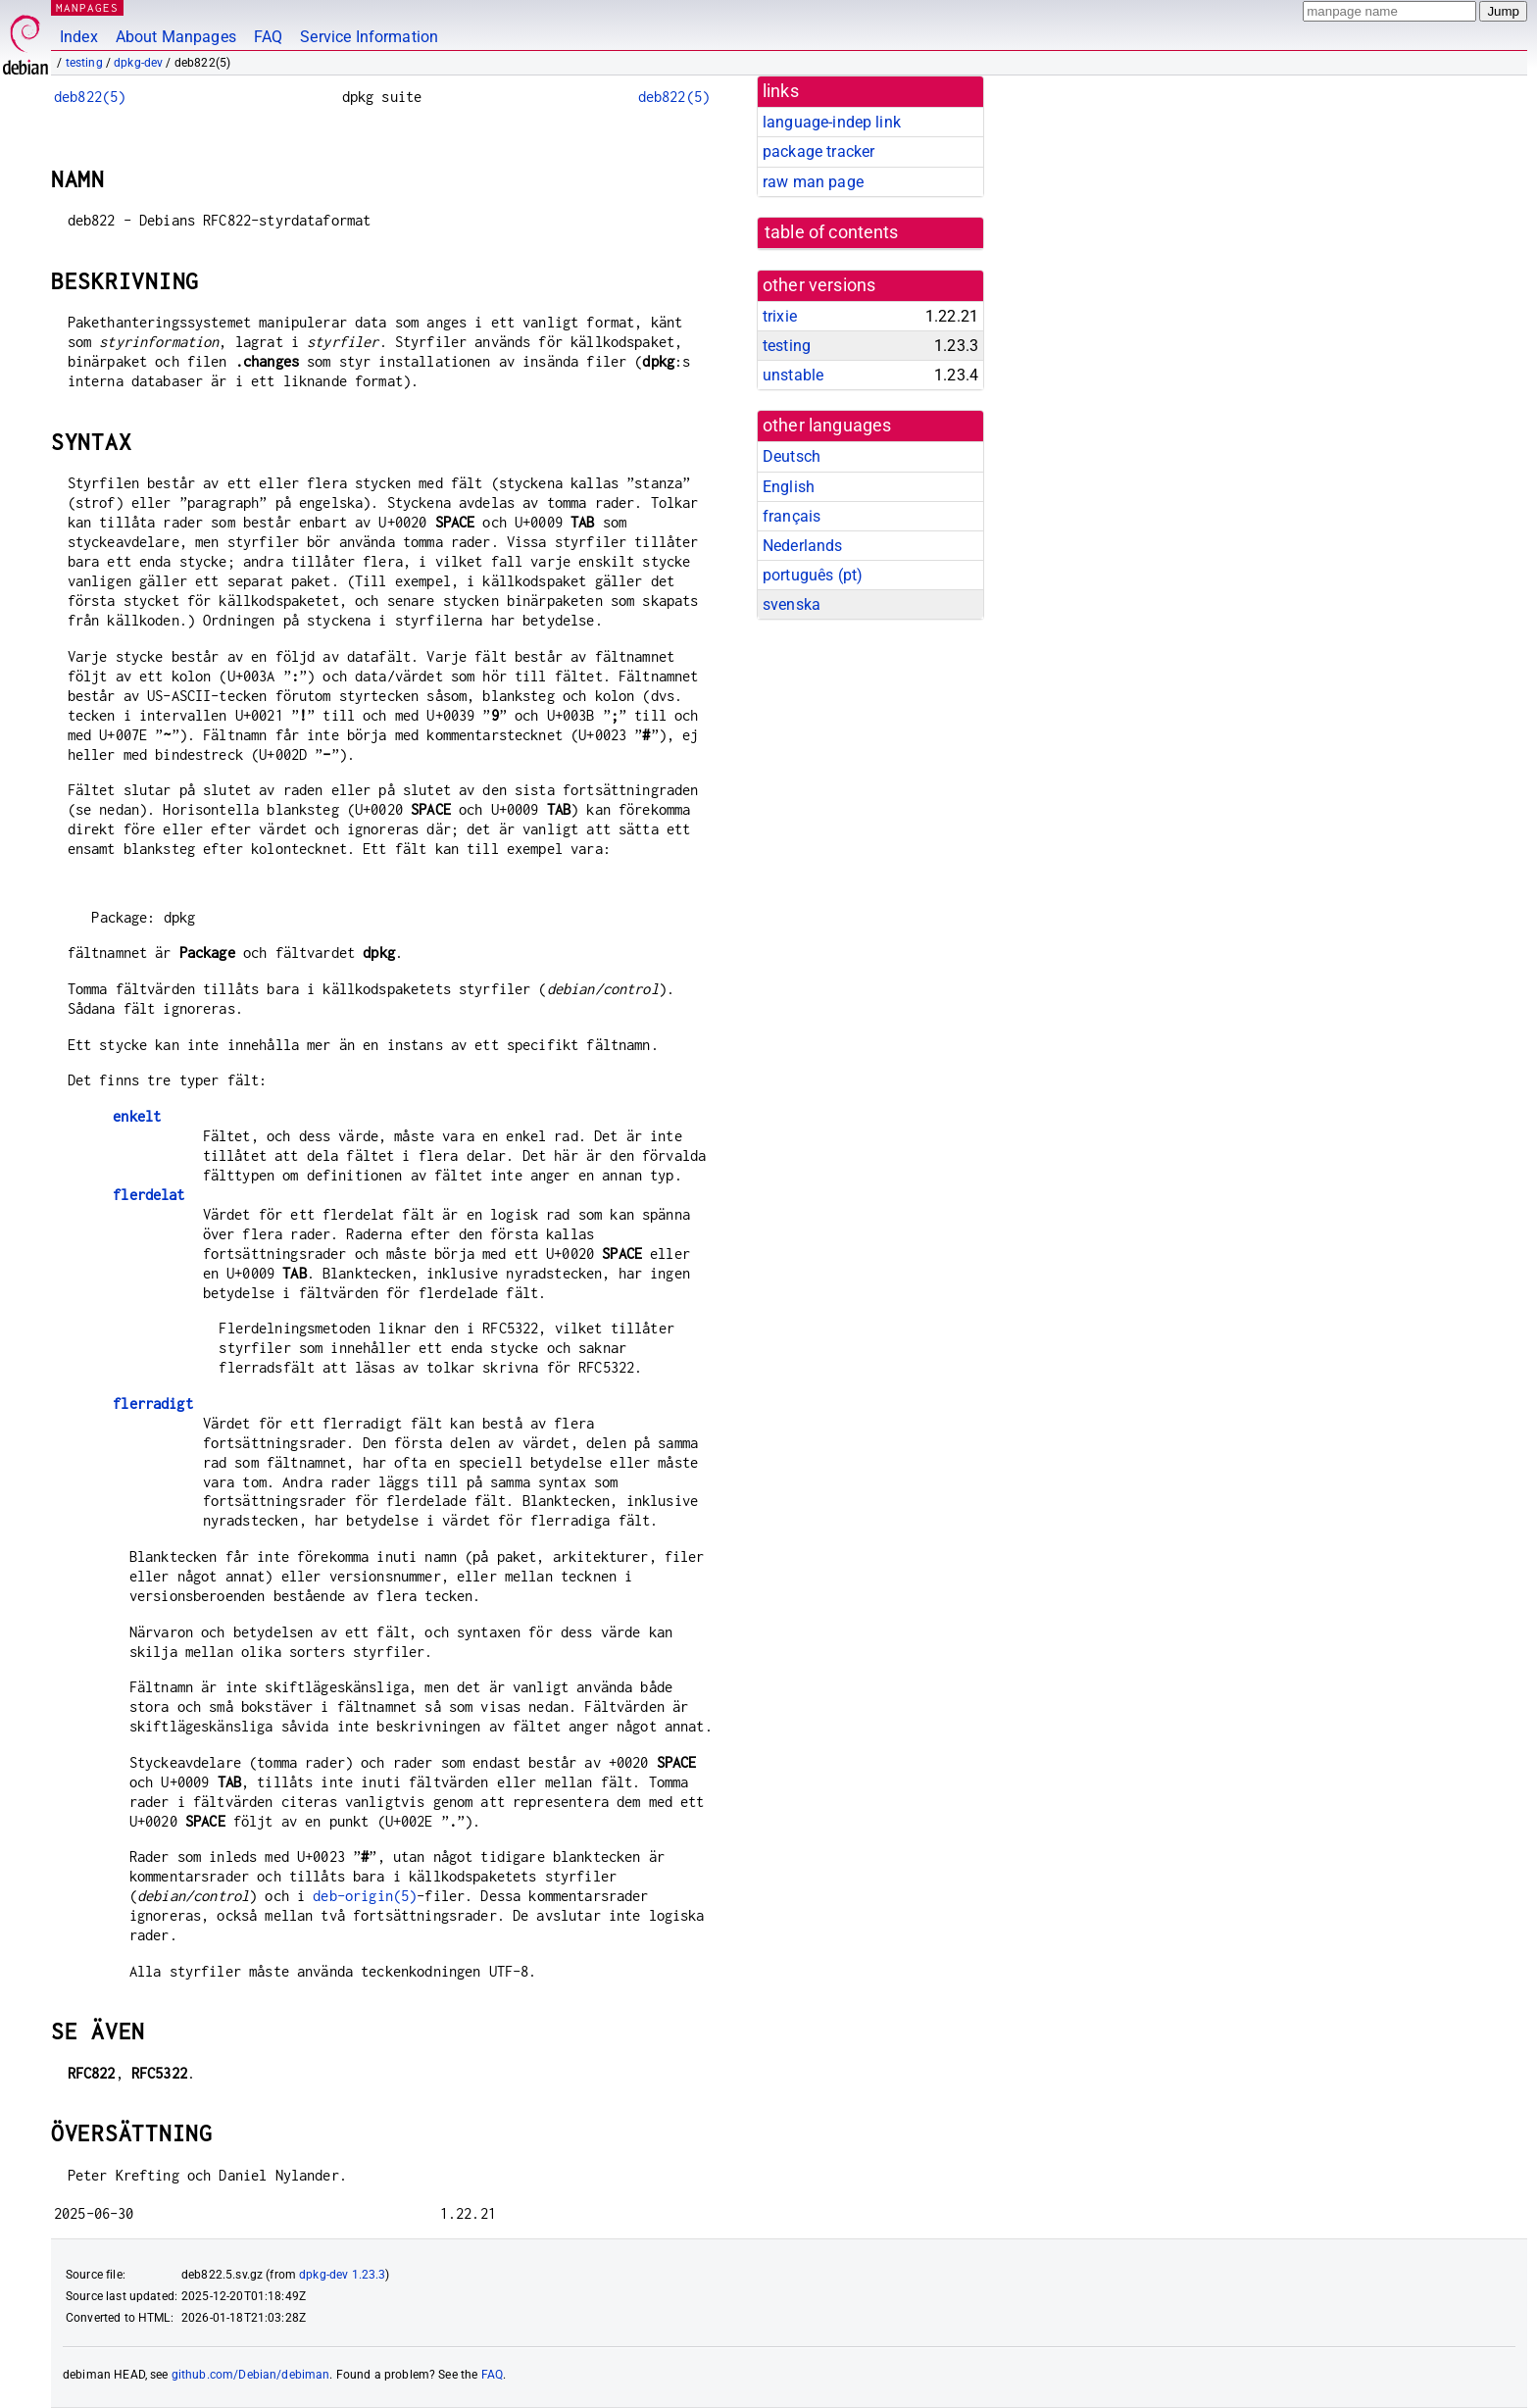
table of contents (832, 232)
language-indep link (832, 122)
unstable (793, 375)
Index (79, 36)
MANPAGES (87, 7)
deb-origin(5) (365, 1895)
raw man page (813, 182)
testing (84, 63)
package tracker (818, 151)
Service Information (369, 36)
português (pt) (813, 575)
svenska (791, 604)
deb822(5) (89, 96)
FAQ (268, 36)
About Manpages (176, 36)
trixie (780, 316)
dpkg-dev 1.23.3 (342, 2275)
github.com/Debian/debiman (251, 2375)
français (791, 516)
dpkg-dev (138, 63)
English (789, 486)
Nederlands (803, 545)
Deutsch (791, 456)
